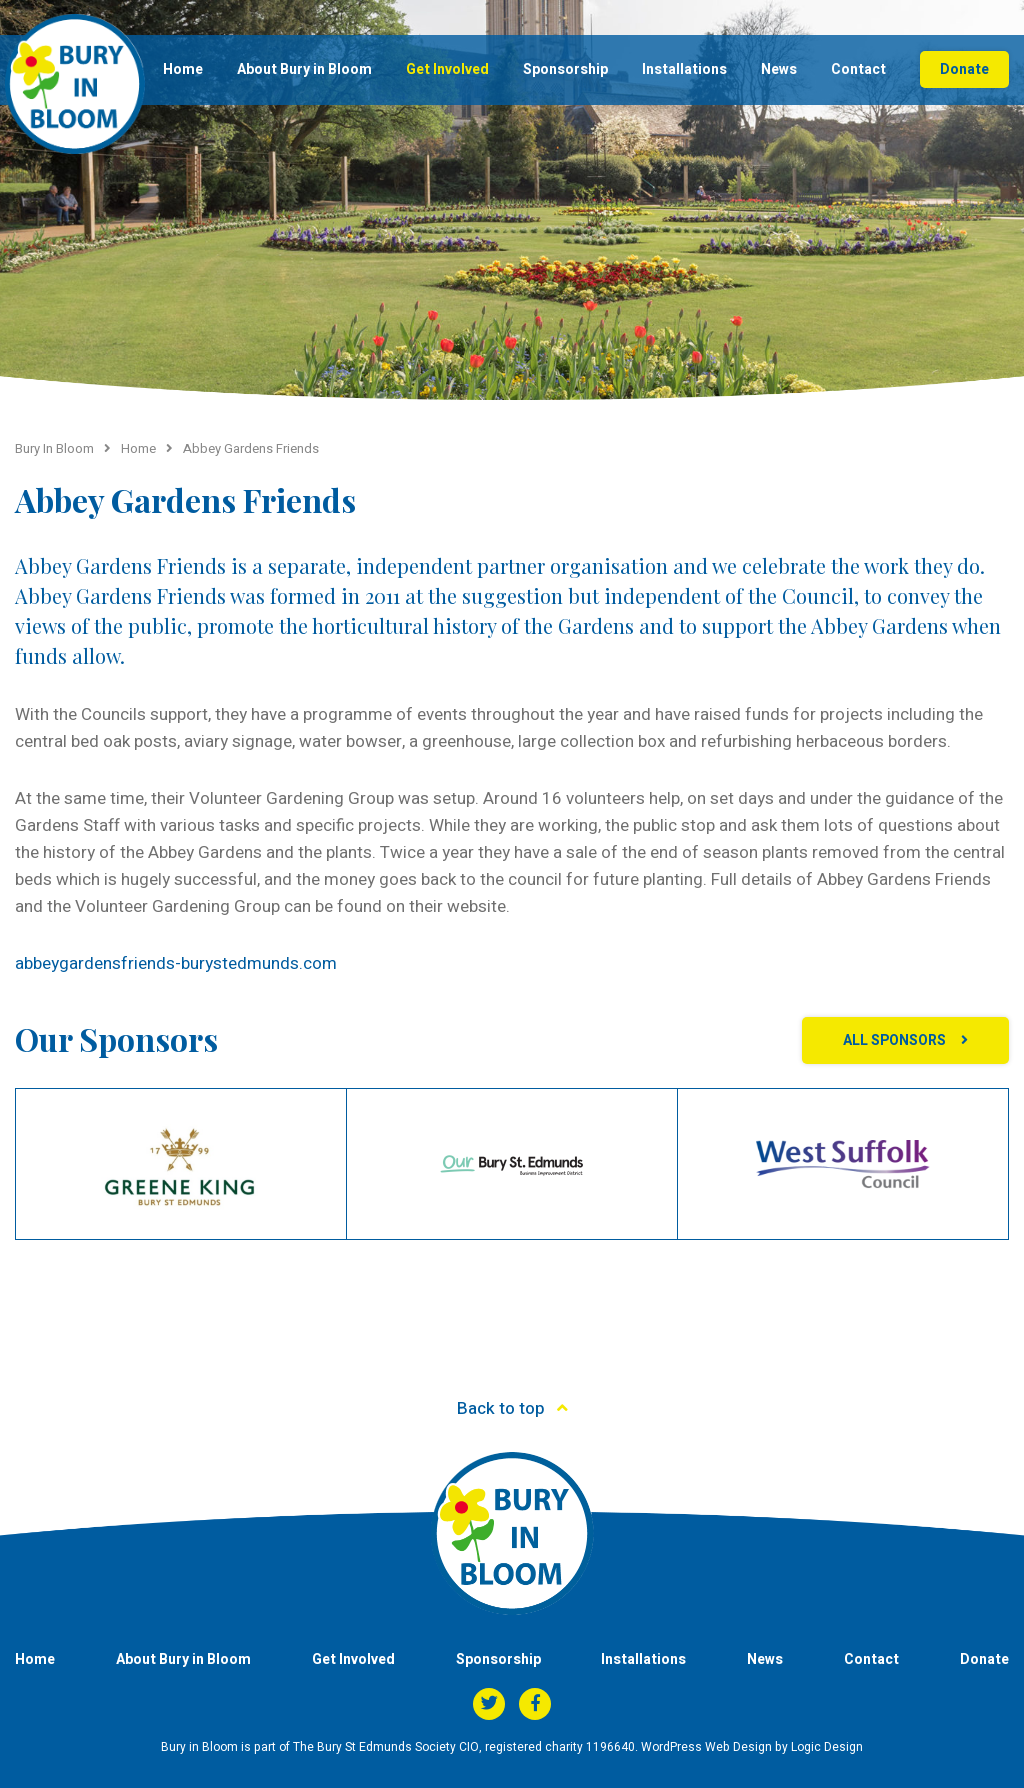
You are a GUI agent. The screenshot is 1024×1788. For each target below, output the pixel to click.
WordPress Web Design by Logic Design (752, 1747)
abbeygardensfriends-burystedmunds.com (176, 963)
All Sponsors (894, 1040)
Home (183, 69)
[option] (181, 1164)
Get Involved (447, 69)
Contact (858, 69)
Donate (964, 69)
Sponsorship (565, 69)
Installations (684, 69)
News (779, 69)
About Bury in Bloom (304, 69)
